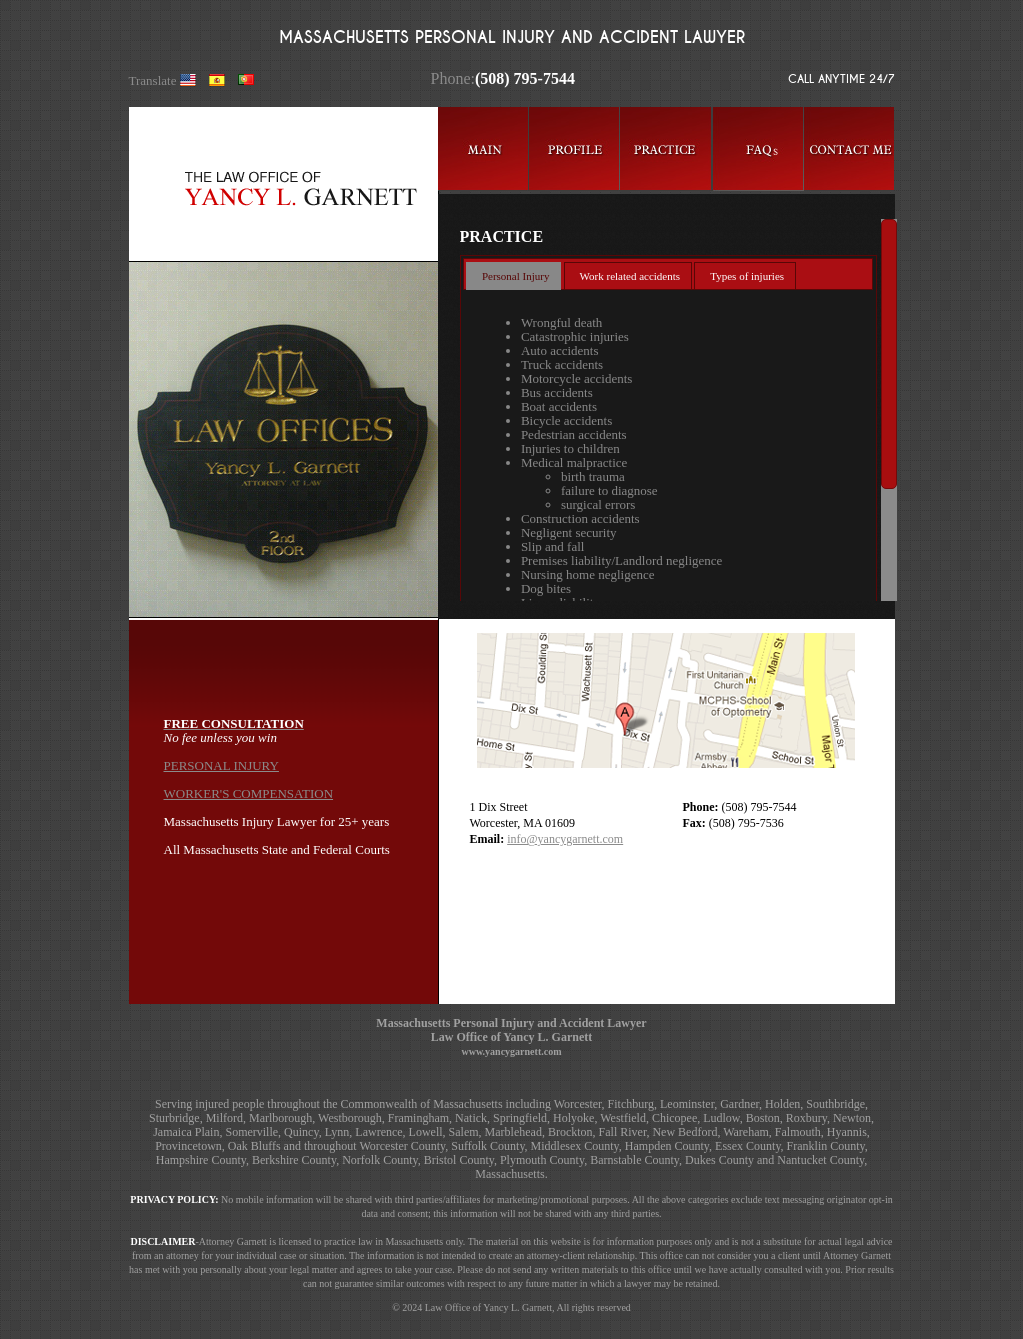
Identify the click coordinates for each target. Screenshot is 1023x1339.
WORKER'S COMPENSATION (249, 793)
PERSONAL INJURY (221, 765)
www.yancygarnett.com (512, 1051)
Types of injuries (747, 276)
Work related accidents (630, 276)
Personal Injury (516, 276)
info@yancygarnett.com (565, 839)
